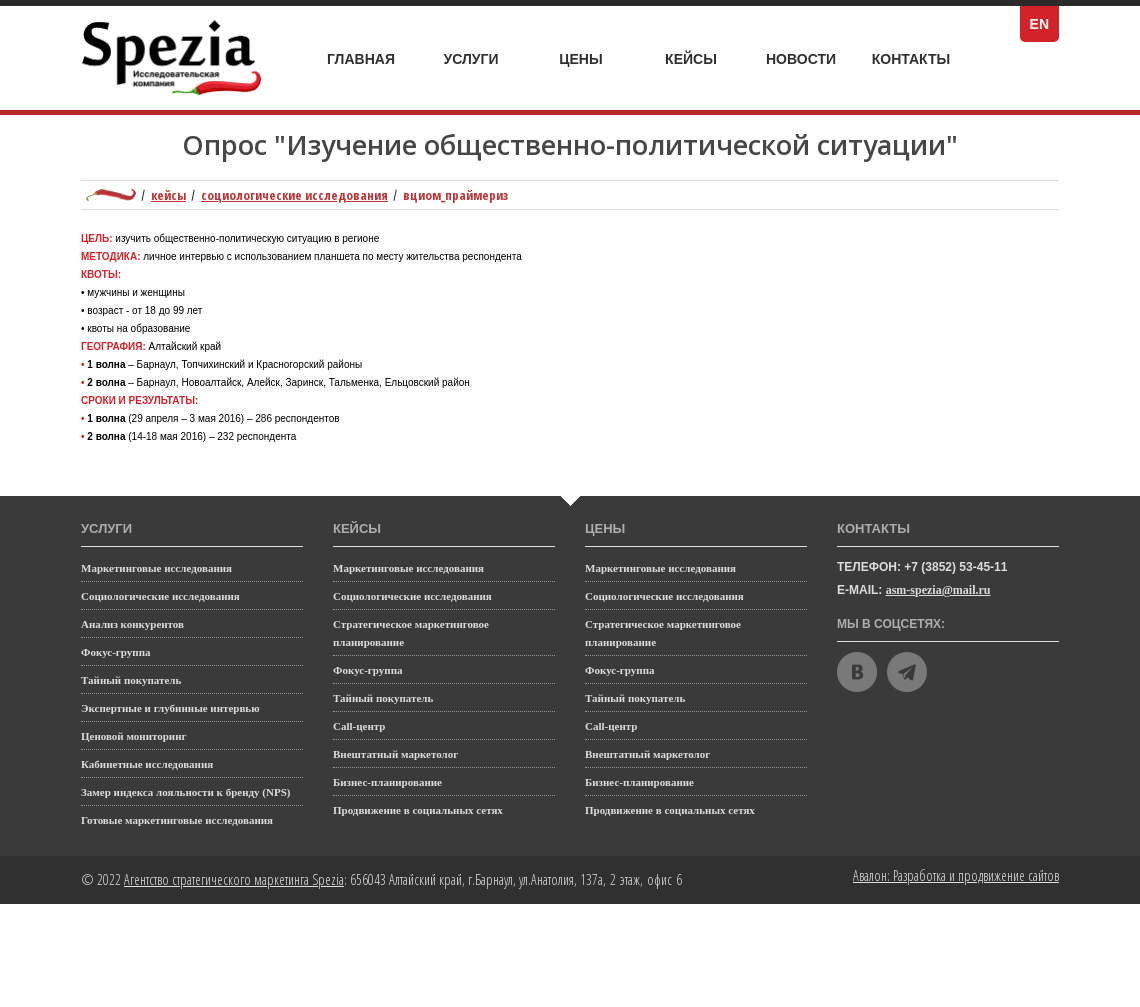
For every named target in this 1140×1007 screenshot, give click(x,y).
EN (1044, 24)
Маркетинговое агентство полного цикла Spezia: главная (111, 195)
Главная (361, 59)
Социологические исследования (294, 195)
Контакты (911, 59)
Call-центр (359, 726)
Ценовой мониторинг (134, 736)
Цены (595, 59)
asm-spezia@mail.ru (938, 590)
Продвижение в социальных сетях (418, 810)
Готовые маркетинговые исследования (177, 820)
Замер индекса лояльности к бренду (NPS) (185, 792)
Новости (801, 59)
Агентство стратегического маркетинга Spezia (234, 879)
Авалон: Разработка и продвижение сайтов (956, 875)
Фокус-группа (115, 652)
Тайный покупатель (131, 680)
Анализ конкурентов (132, 624)
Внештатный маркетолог (395, 754)
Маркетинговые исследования (156, 568)
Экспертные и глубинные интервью (170, 708)
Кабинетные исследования (147, 764)
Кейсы (703, 59)
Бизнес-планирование (387, 782)
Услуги (482, 53)
